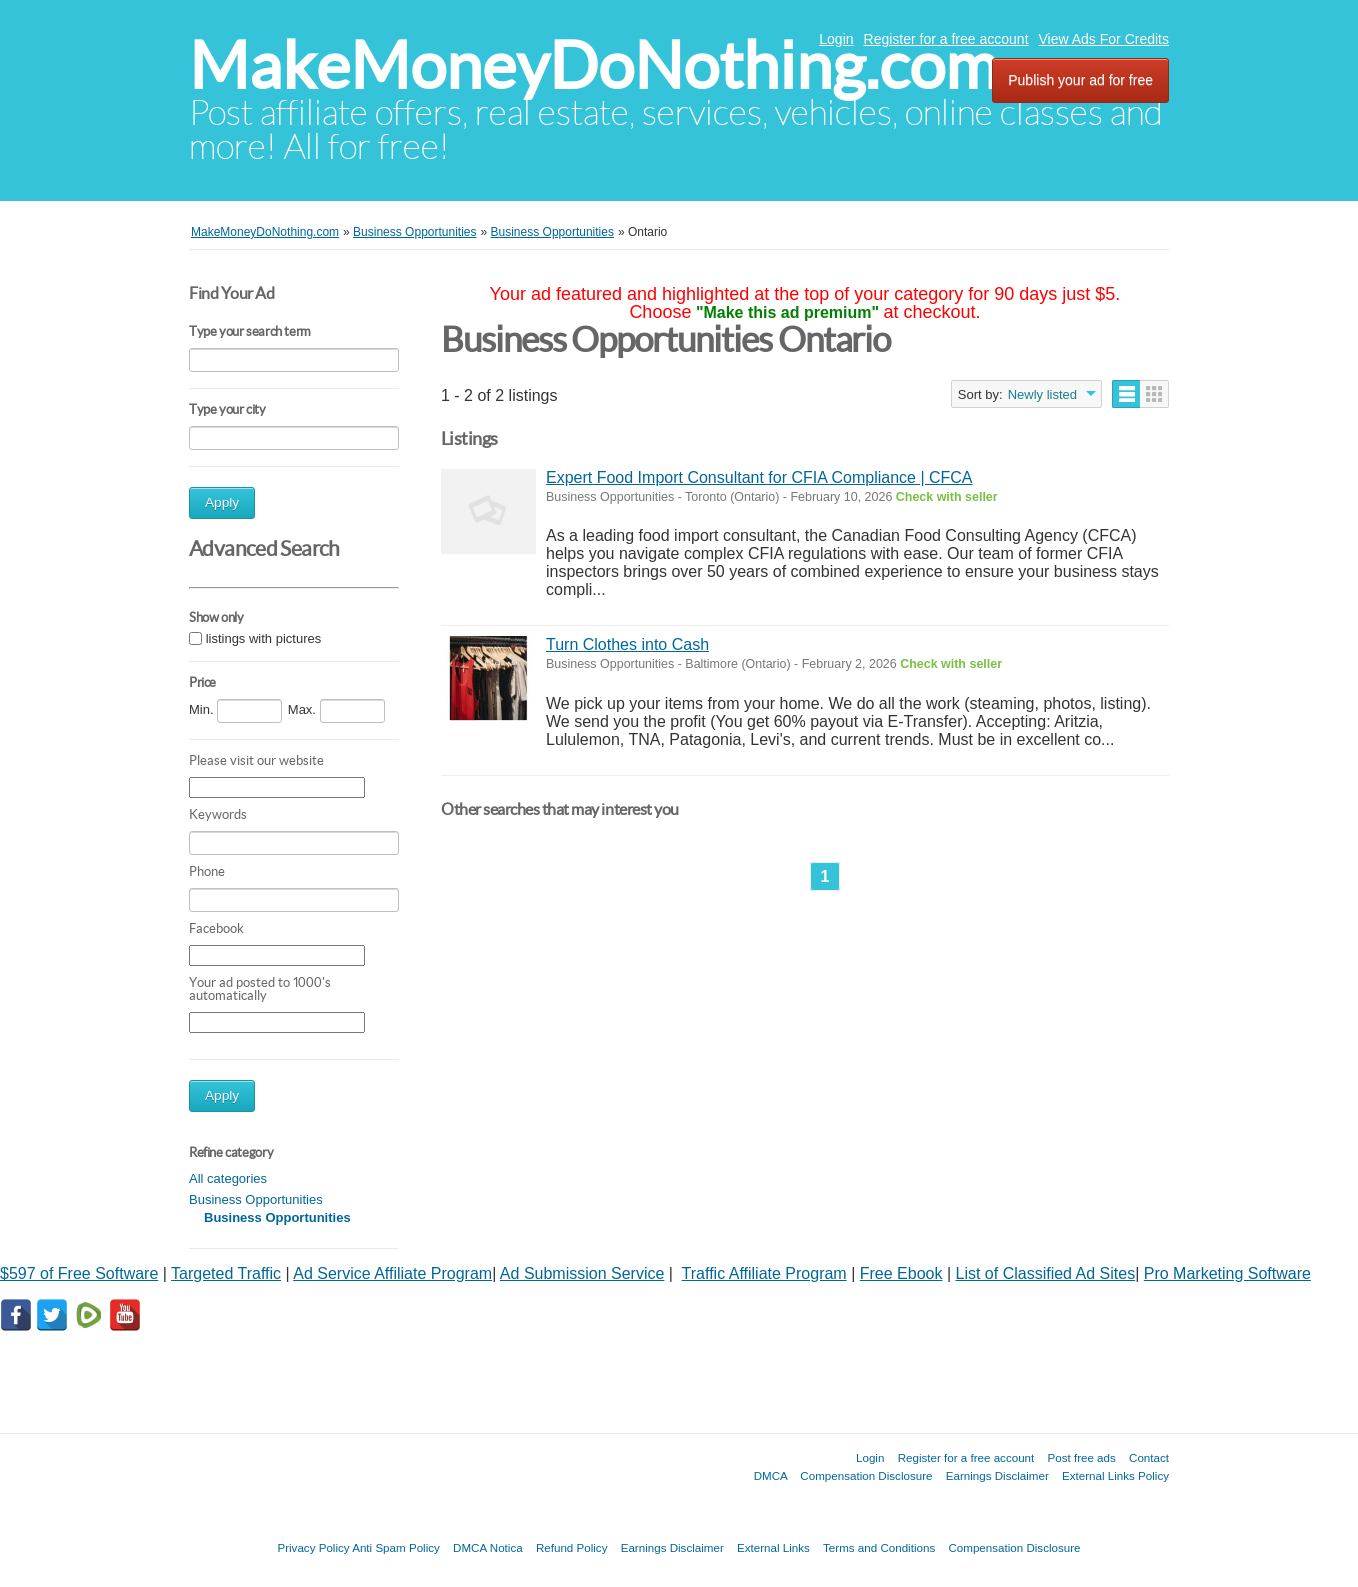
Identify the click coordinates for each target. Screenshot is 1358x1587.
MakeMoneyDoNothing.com (593, 65)
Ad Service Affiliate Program (392, 1273)
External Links (773, 1547)
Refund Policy (572, 1547)
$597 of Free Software (79, 1273)
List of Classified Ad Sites (1046, 1273)
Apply (222, 502)
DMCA (771, 1475)
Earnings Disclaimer (997, 1475)
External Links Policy (1115, 1475)
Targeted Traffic (226, 1273)
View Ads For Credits (1104, 39)
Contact (1149, 1457)
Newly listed (1042, 394)
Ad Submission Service (582, 1273)
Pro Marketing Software (1227, 1273)
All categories (228, 1178)
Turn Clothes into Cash (627, 644)
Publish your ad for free (1080, 80)
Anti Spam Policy (396, 1547)
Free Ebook (901, 1273)
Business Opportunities (256, 1199)
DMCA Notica (488, 1547)
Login (836, 39)
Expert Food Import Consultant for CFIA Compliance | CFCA (759, 477)
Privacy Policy (313, 1547)
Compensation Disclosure (866, 1475)
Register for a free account (946, 39)
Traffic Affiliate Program (764, 1273)
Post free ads (1081, 1457)
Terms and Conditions (879, 1547)
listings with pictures (264, 638)
